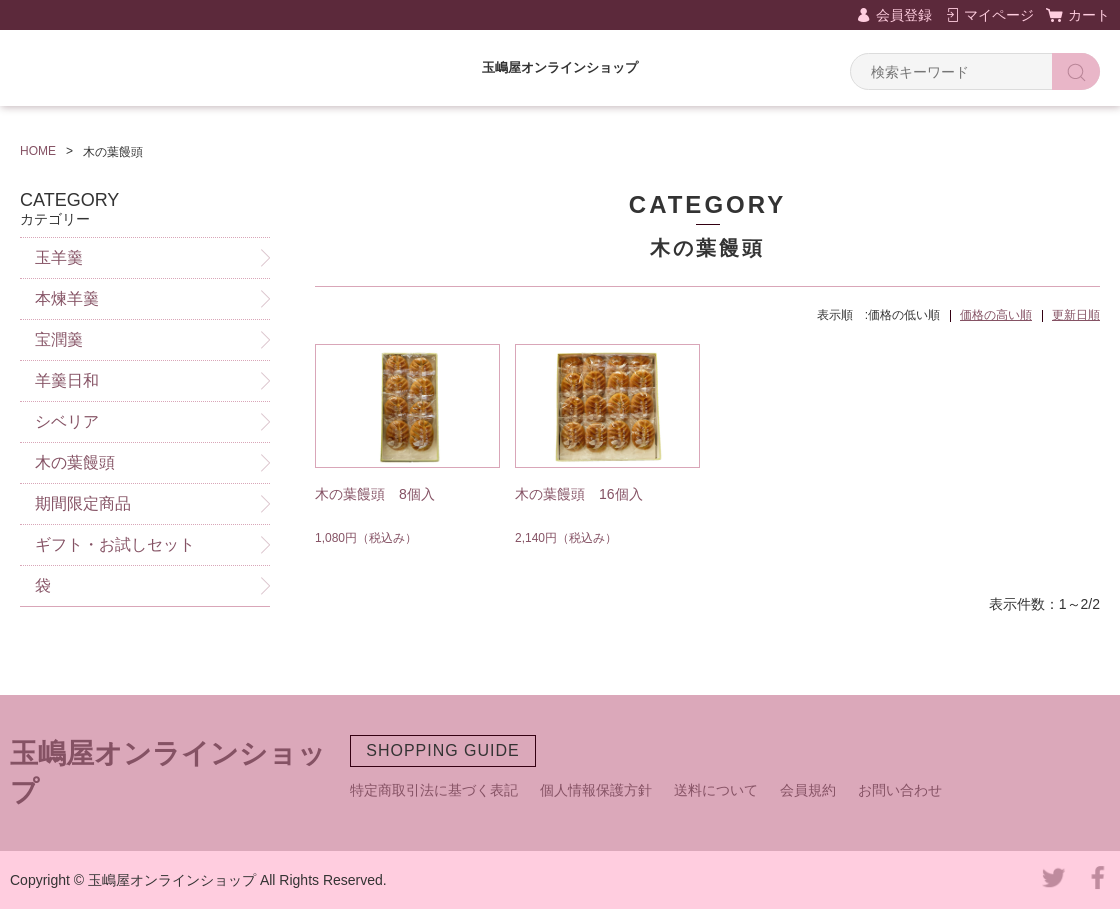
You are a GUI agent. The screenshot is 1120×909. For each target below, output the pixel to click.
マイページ (999, 15)
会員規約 (808, 790)
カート (1089, 15)
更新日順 (1076, 315)
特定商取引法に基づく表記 (434, 790)
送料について (716, 790)
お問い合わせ (900, 790)
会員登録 (904, 15)
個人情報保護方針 (596, 790)
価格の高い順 (996, 315)
